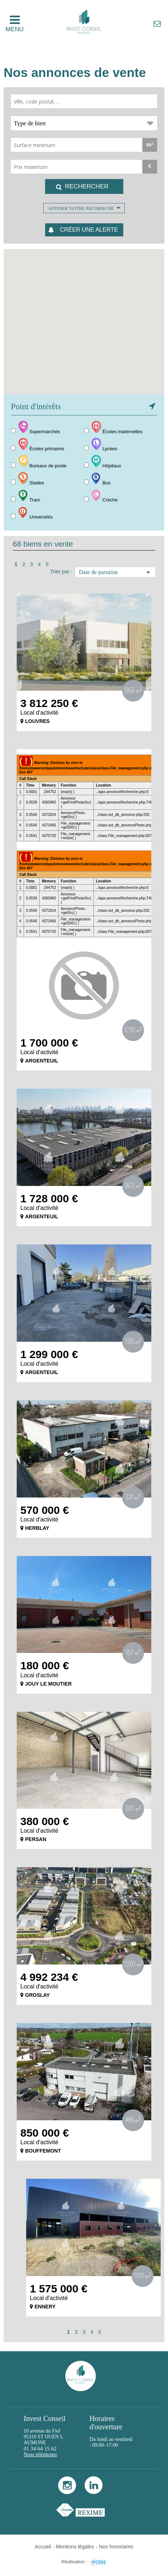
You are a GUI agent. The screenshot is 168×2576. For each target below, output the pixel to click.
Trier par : (61, 571)
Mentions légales (75, 2546)
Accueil (43, 2546)
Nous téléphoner (40, 2454)
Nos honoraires (116, 2546)
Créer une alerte (89, 230)
